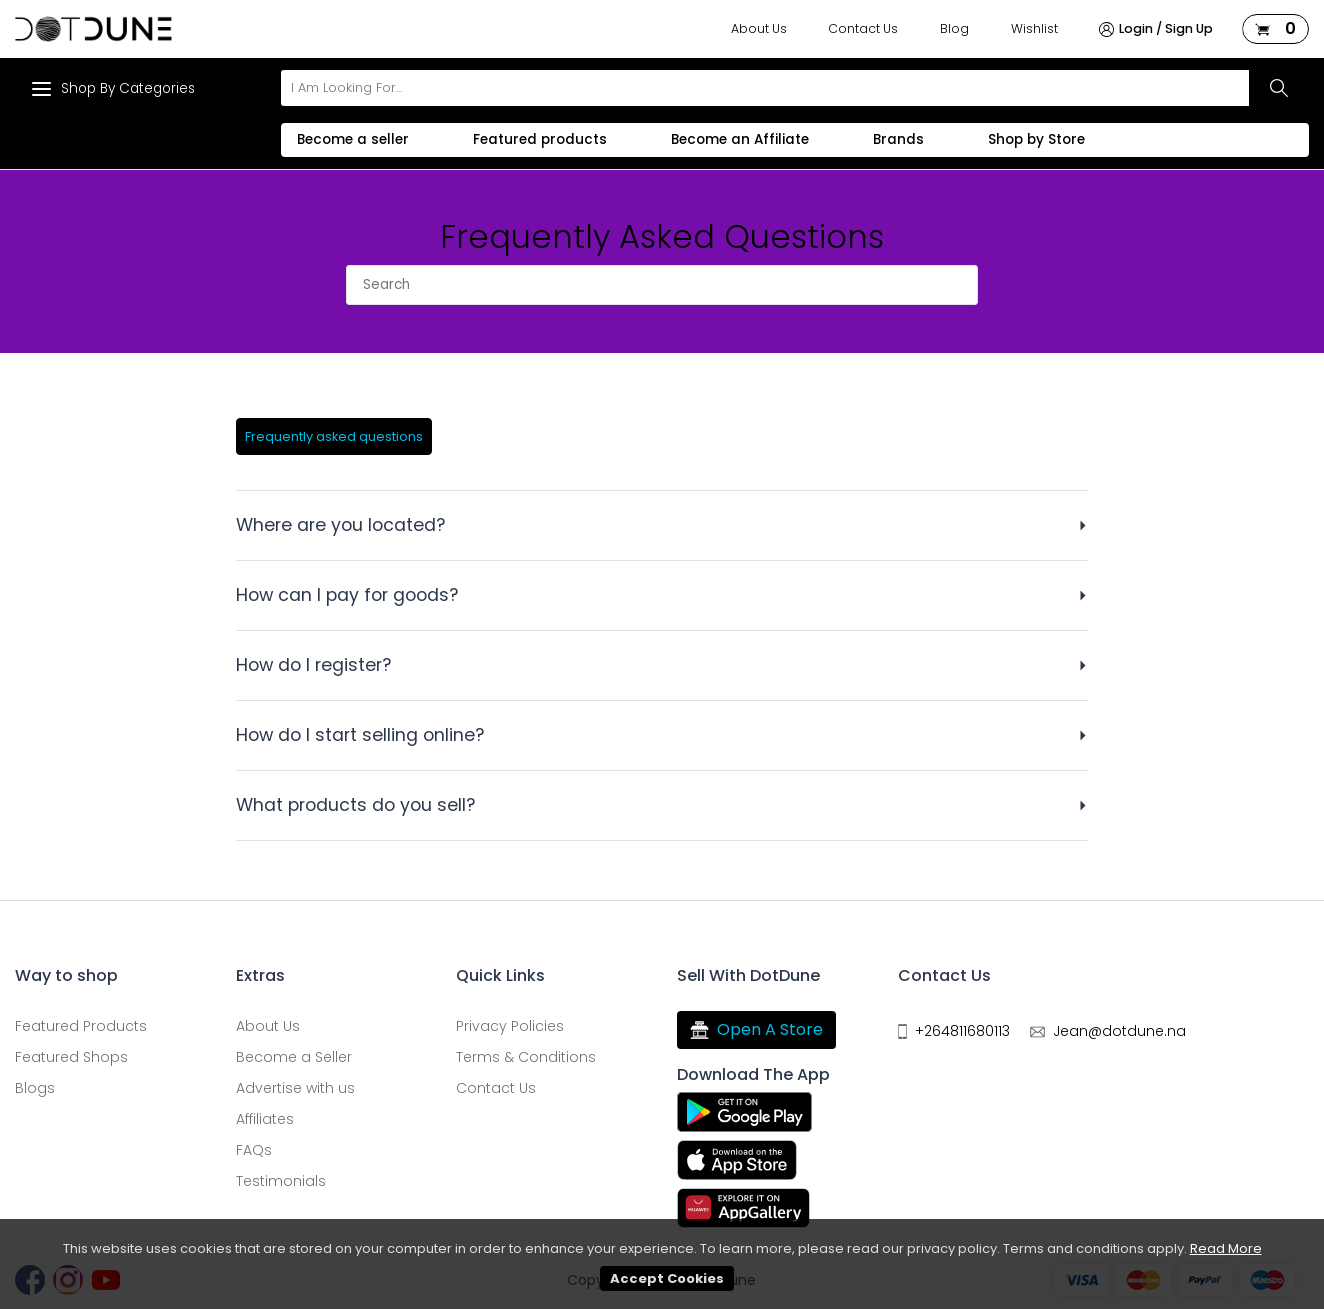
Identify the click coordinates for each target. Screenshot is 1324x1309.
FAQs (254, 1150)
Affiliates (265, 1119)
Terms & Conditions (526, 1057)
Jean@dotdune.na (1119, 1031)
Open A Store (756, 1030)
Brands (898, 139)
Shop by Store (1036, 139)
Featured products (540, 139)
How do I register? (313, 665)
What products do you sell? (355, 805)
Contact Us (863, 28)
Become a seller (353, 139)
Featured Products (81, 1026)
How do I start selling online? (360, 735)
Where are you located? (340, 525)
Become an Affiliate (740, 139)
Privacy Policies (510, 1026)
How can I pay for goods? (347, 595)
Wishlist (1034, 28)
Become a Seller (294, 1057)
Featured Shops (71, 1057)
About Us (759, 28)
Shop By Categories (113, 89)
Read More (1226, 1248)
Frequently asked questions (334, 436)
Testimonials (281, 1181)
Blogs (35, 1088)
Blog (954, 28)
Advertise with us (295, 1088)
